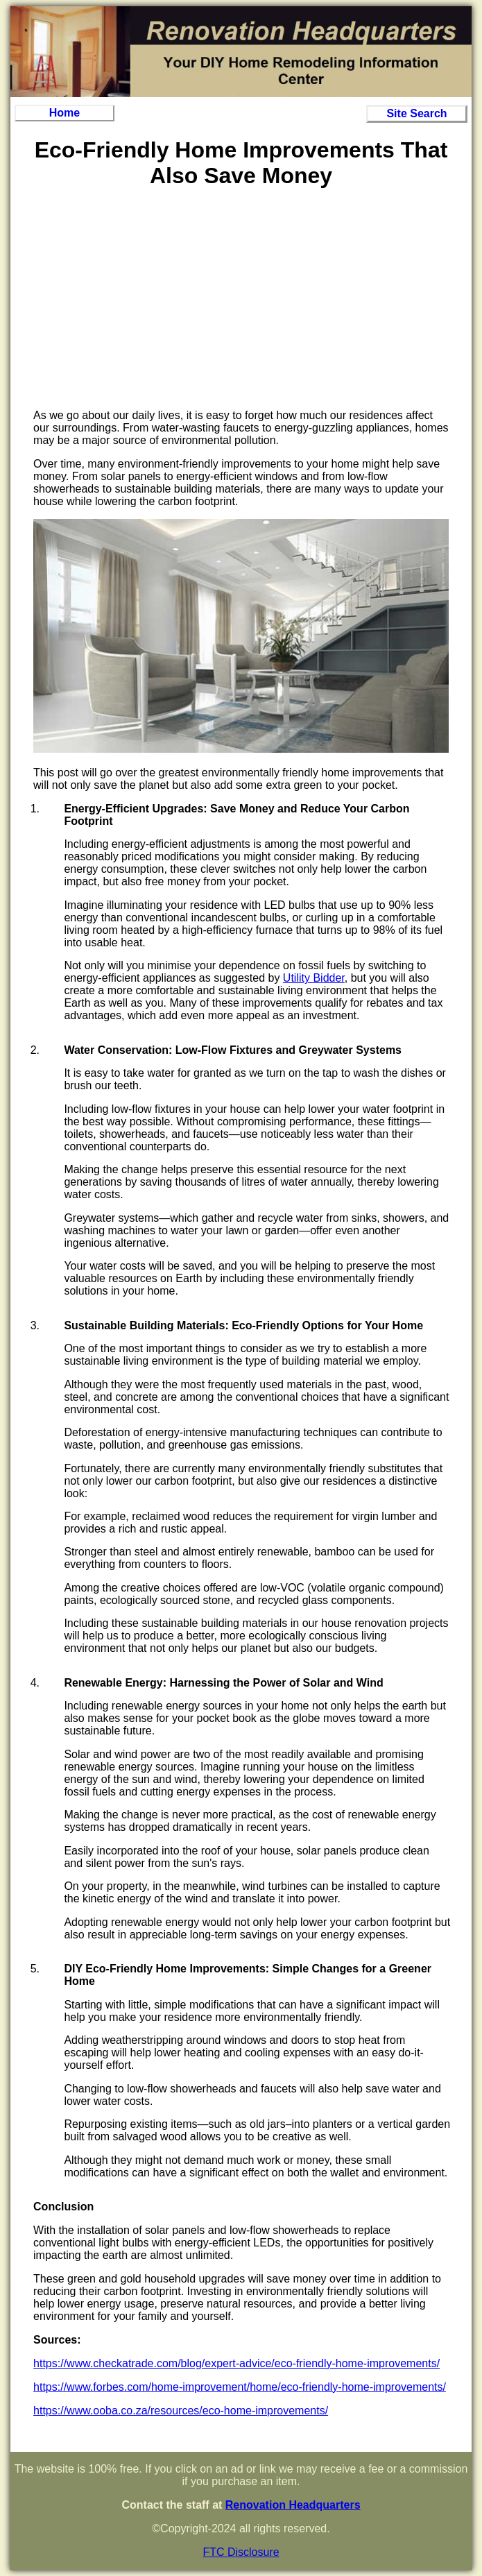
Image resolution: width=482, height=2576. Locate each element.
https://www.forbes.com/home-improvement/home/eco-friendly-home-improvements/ (239, 2387)
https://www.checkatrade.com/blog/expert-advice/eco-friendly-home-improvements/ (236, 2363)
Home (64, 113)
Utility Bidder (314, 978)
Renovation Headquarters (293, 2505)
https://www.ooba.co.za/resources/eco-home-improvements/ (180, 2410)
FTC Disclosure (241, 2552)
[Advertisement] (241, 301)
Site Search (416, 113)
